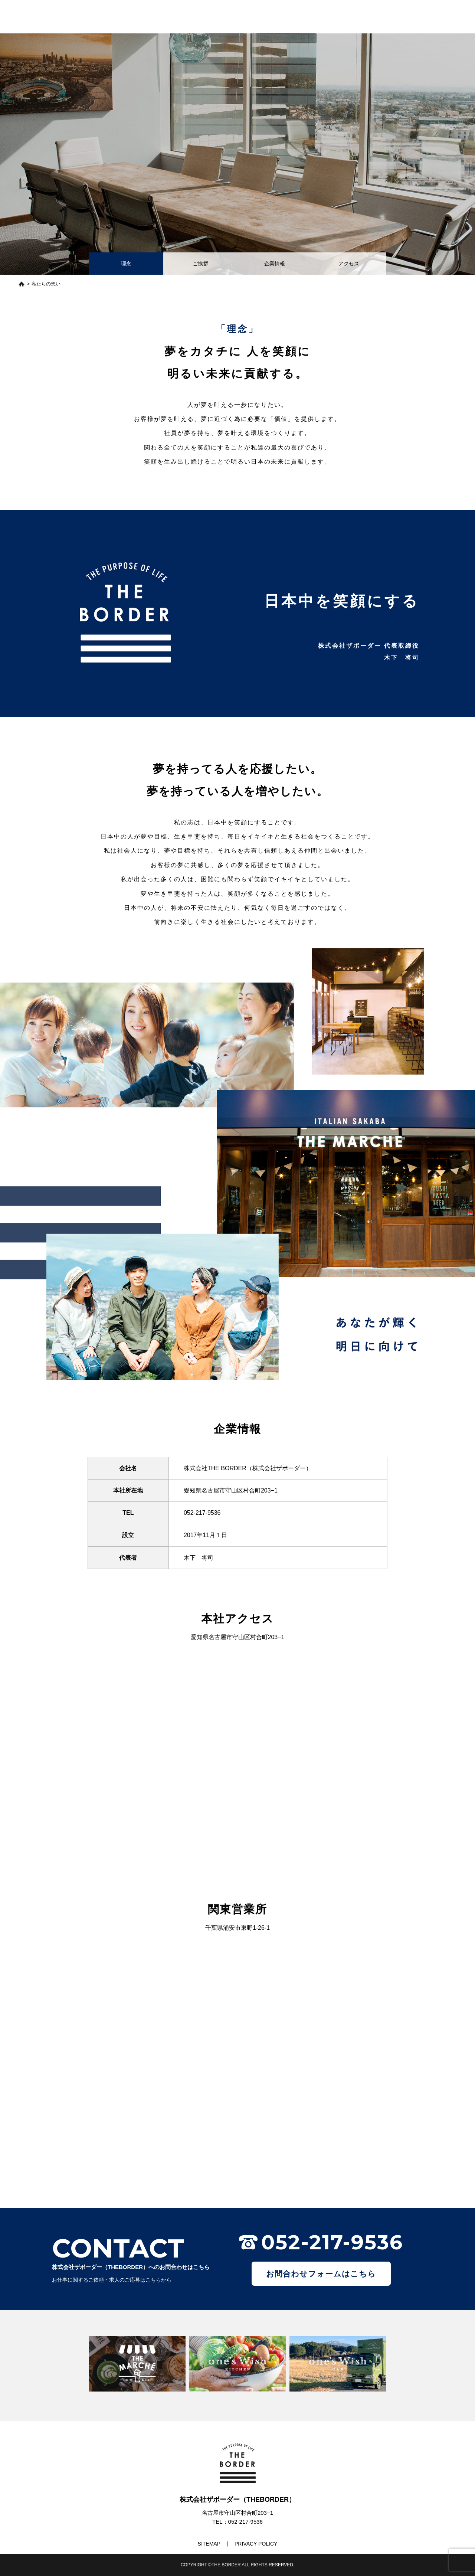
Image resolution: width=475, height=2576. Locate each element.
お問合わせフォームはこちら (321, 2273)
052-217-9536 (202, 1513)
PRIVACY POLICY (256, 2544)
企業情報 (274, 264)
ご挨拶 (200, 264)
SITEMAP (209, 2544)
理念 (126, 264)
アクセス (348, 264)
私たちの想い (227, 15)
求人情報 (335, 15)
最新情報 (267, 15)
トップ (191, 15)
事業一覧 (301, 15)
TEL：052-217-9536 (237, 2521)
